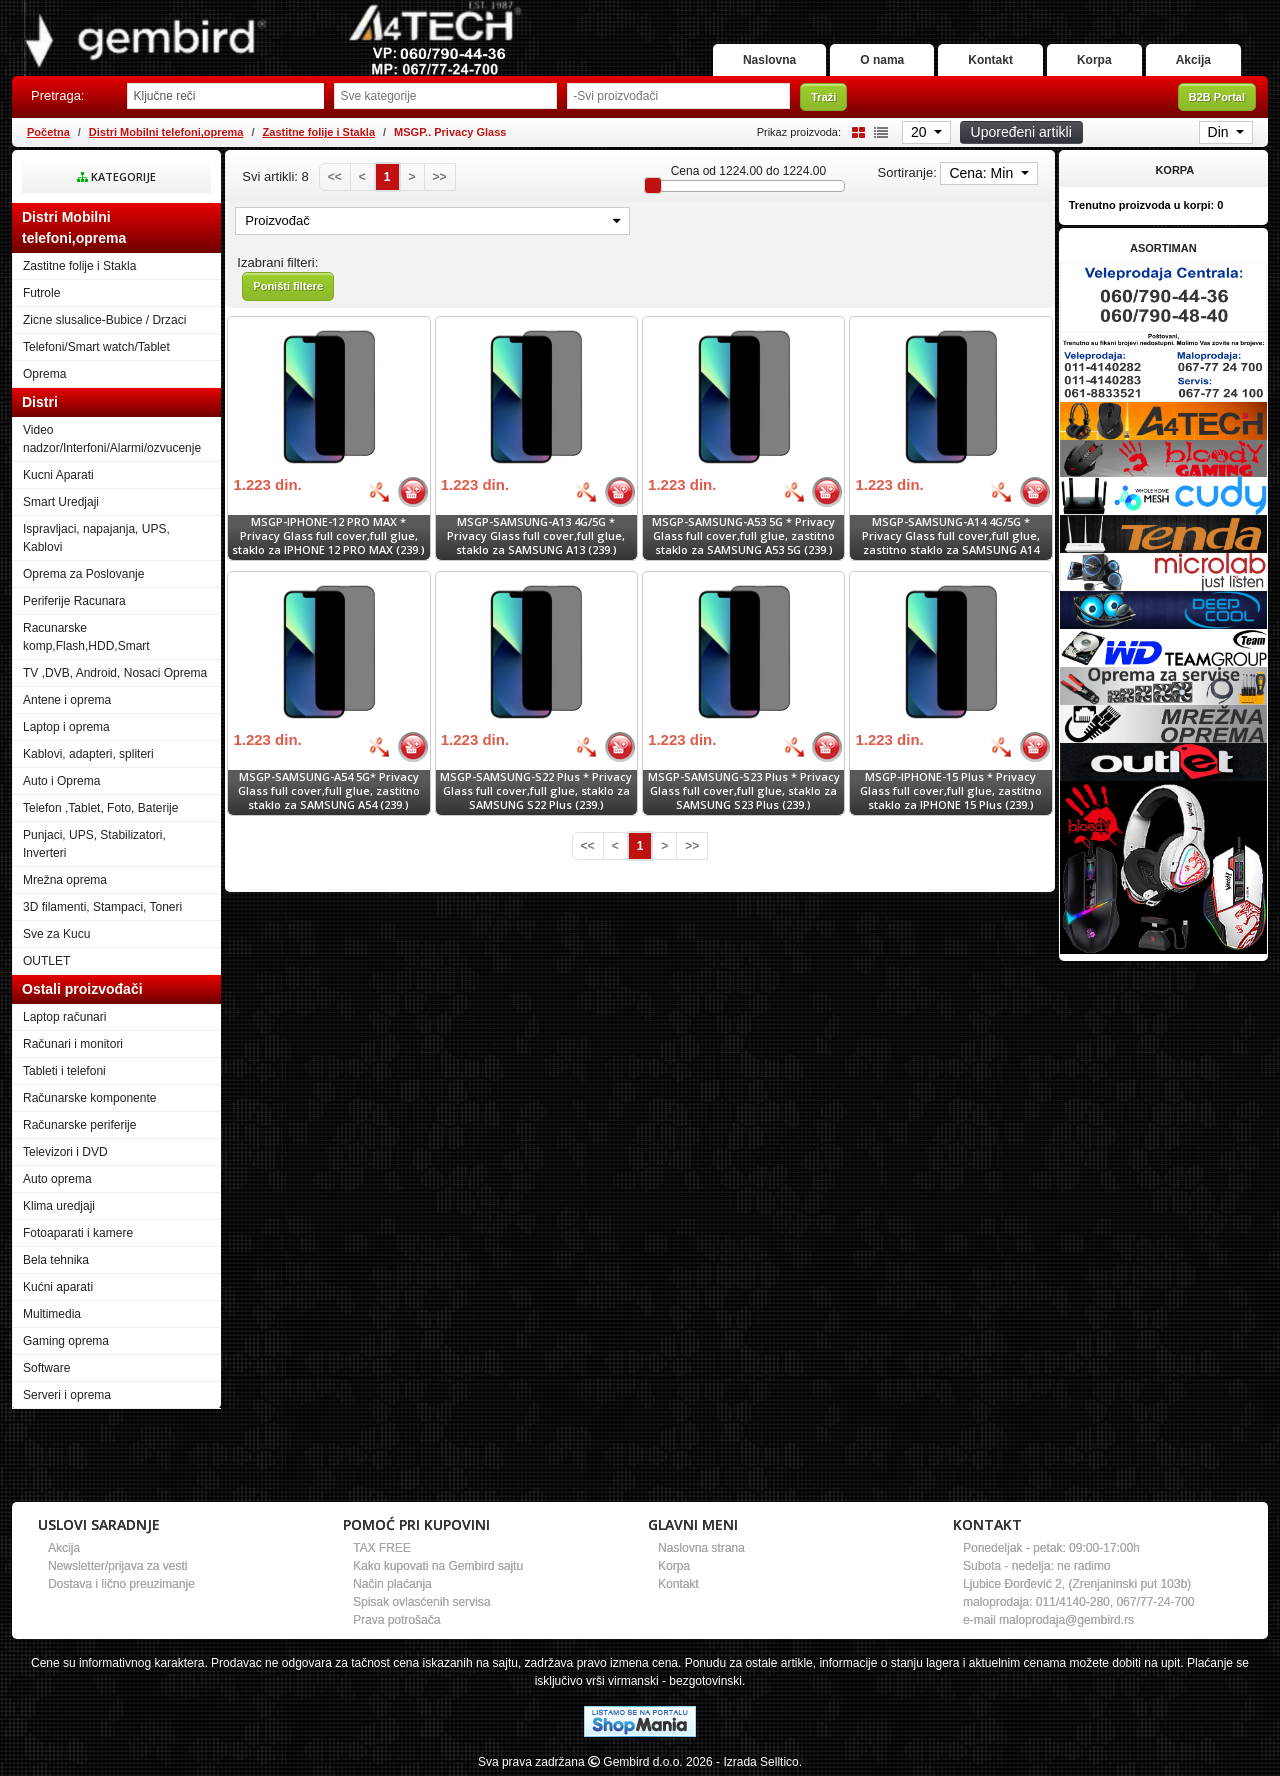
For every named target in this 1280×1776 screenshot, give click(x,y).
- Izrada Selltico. (759, 1762)
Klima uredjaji (59, 1206)
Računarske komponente (89, 1098)
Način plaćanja (392, 1584)
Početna (48, 132)
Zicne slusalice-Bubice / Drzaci (104, 320)
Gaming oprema (66, 1341)
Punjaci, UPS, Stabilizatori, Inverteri (94, 844)
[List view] (878, 131)
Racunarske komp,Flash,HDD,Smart (86, 637)
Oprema (44, 374)
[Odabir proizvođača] (678, 96)
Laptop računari (64, 1017)
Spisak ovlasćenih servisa (421, 1602)
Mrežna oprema (65, 880)
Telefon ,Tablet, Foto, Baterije (100, 808)
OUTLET (46, 961)
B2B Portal (1217, 97)
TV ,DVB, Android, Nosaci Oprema (115, 673)
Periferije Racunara (74, 601)
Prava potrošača (396, 1620)
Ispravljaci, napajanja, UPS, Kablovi (96, 538)
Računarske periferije (79, 1125)
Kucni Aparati (58, 475)
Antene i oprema (67, 700)
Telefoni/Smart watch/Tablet (96, 347)
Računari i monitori (73, 1044)
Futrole (41, 293)
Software (46, 1368)
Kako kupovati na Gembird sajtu (438, 1566)
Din (1220, 132)
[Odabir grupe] (445, 96)
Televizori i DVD (65, 1152)
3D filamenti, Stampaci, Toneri (102, 907)
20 (920, 132)
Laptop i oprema (66, 727)
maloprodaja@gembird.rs (1066, 1620)
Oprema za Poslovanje (83, 574)
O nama (882, 60)
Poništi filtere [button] (288, 286)
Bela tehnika (56, 1260)
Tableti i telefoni (64, 1071)
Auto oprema (57, 1179)
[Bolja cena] (379, 492)
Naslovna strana (701, 1548)
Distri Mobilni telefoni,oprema (166, 132)
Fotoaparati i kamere (78, 1233)
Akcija (1193, 60)
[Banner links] (1163, 297)
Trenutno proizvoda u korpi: (1146, 205)
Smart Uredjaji (61, 502)
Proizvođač (432, 220)
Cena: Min (983, 173)
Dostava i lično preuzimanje (121, 1584)
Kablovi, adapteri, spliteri (88, 754)
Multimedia (52, 1314)
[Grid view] (855, 131)
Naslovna (769, 60)
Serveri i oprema (67, 1395)
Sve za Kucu (56, 934)
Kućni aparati (58, 1287)
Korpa (1094, 60)
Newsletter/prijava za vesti (117, 1566)
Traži (823, 97)
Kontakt (990, 60)
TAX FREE (382, 1548)
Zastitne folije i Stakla (319, 132)
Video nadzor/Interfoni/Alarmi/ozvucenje (112, 439)
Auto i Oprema (61, 781)
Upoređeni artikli (1021, 132)
